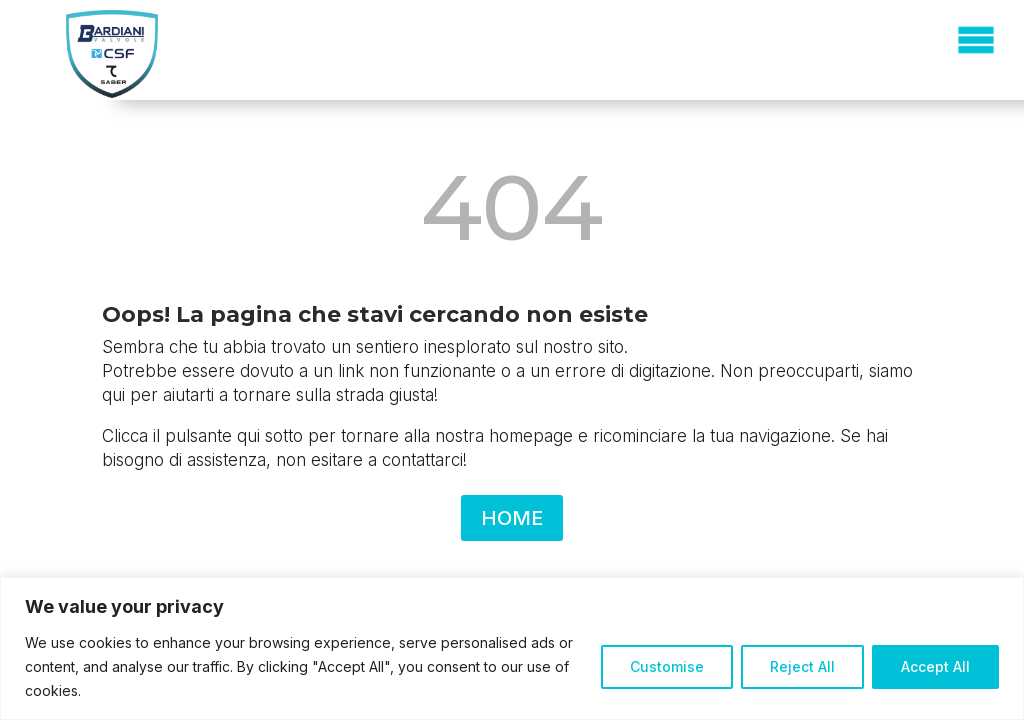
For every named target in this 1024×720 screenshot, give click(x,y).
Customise (667, 666)
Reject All (802, 666)
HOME (512, 518)
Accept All (935, 666)
